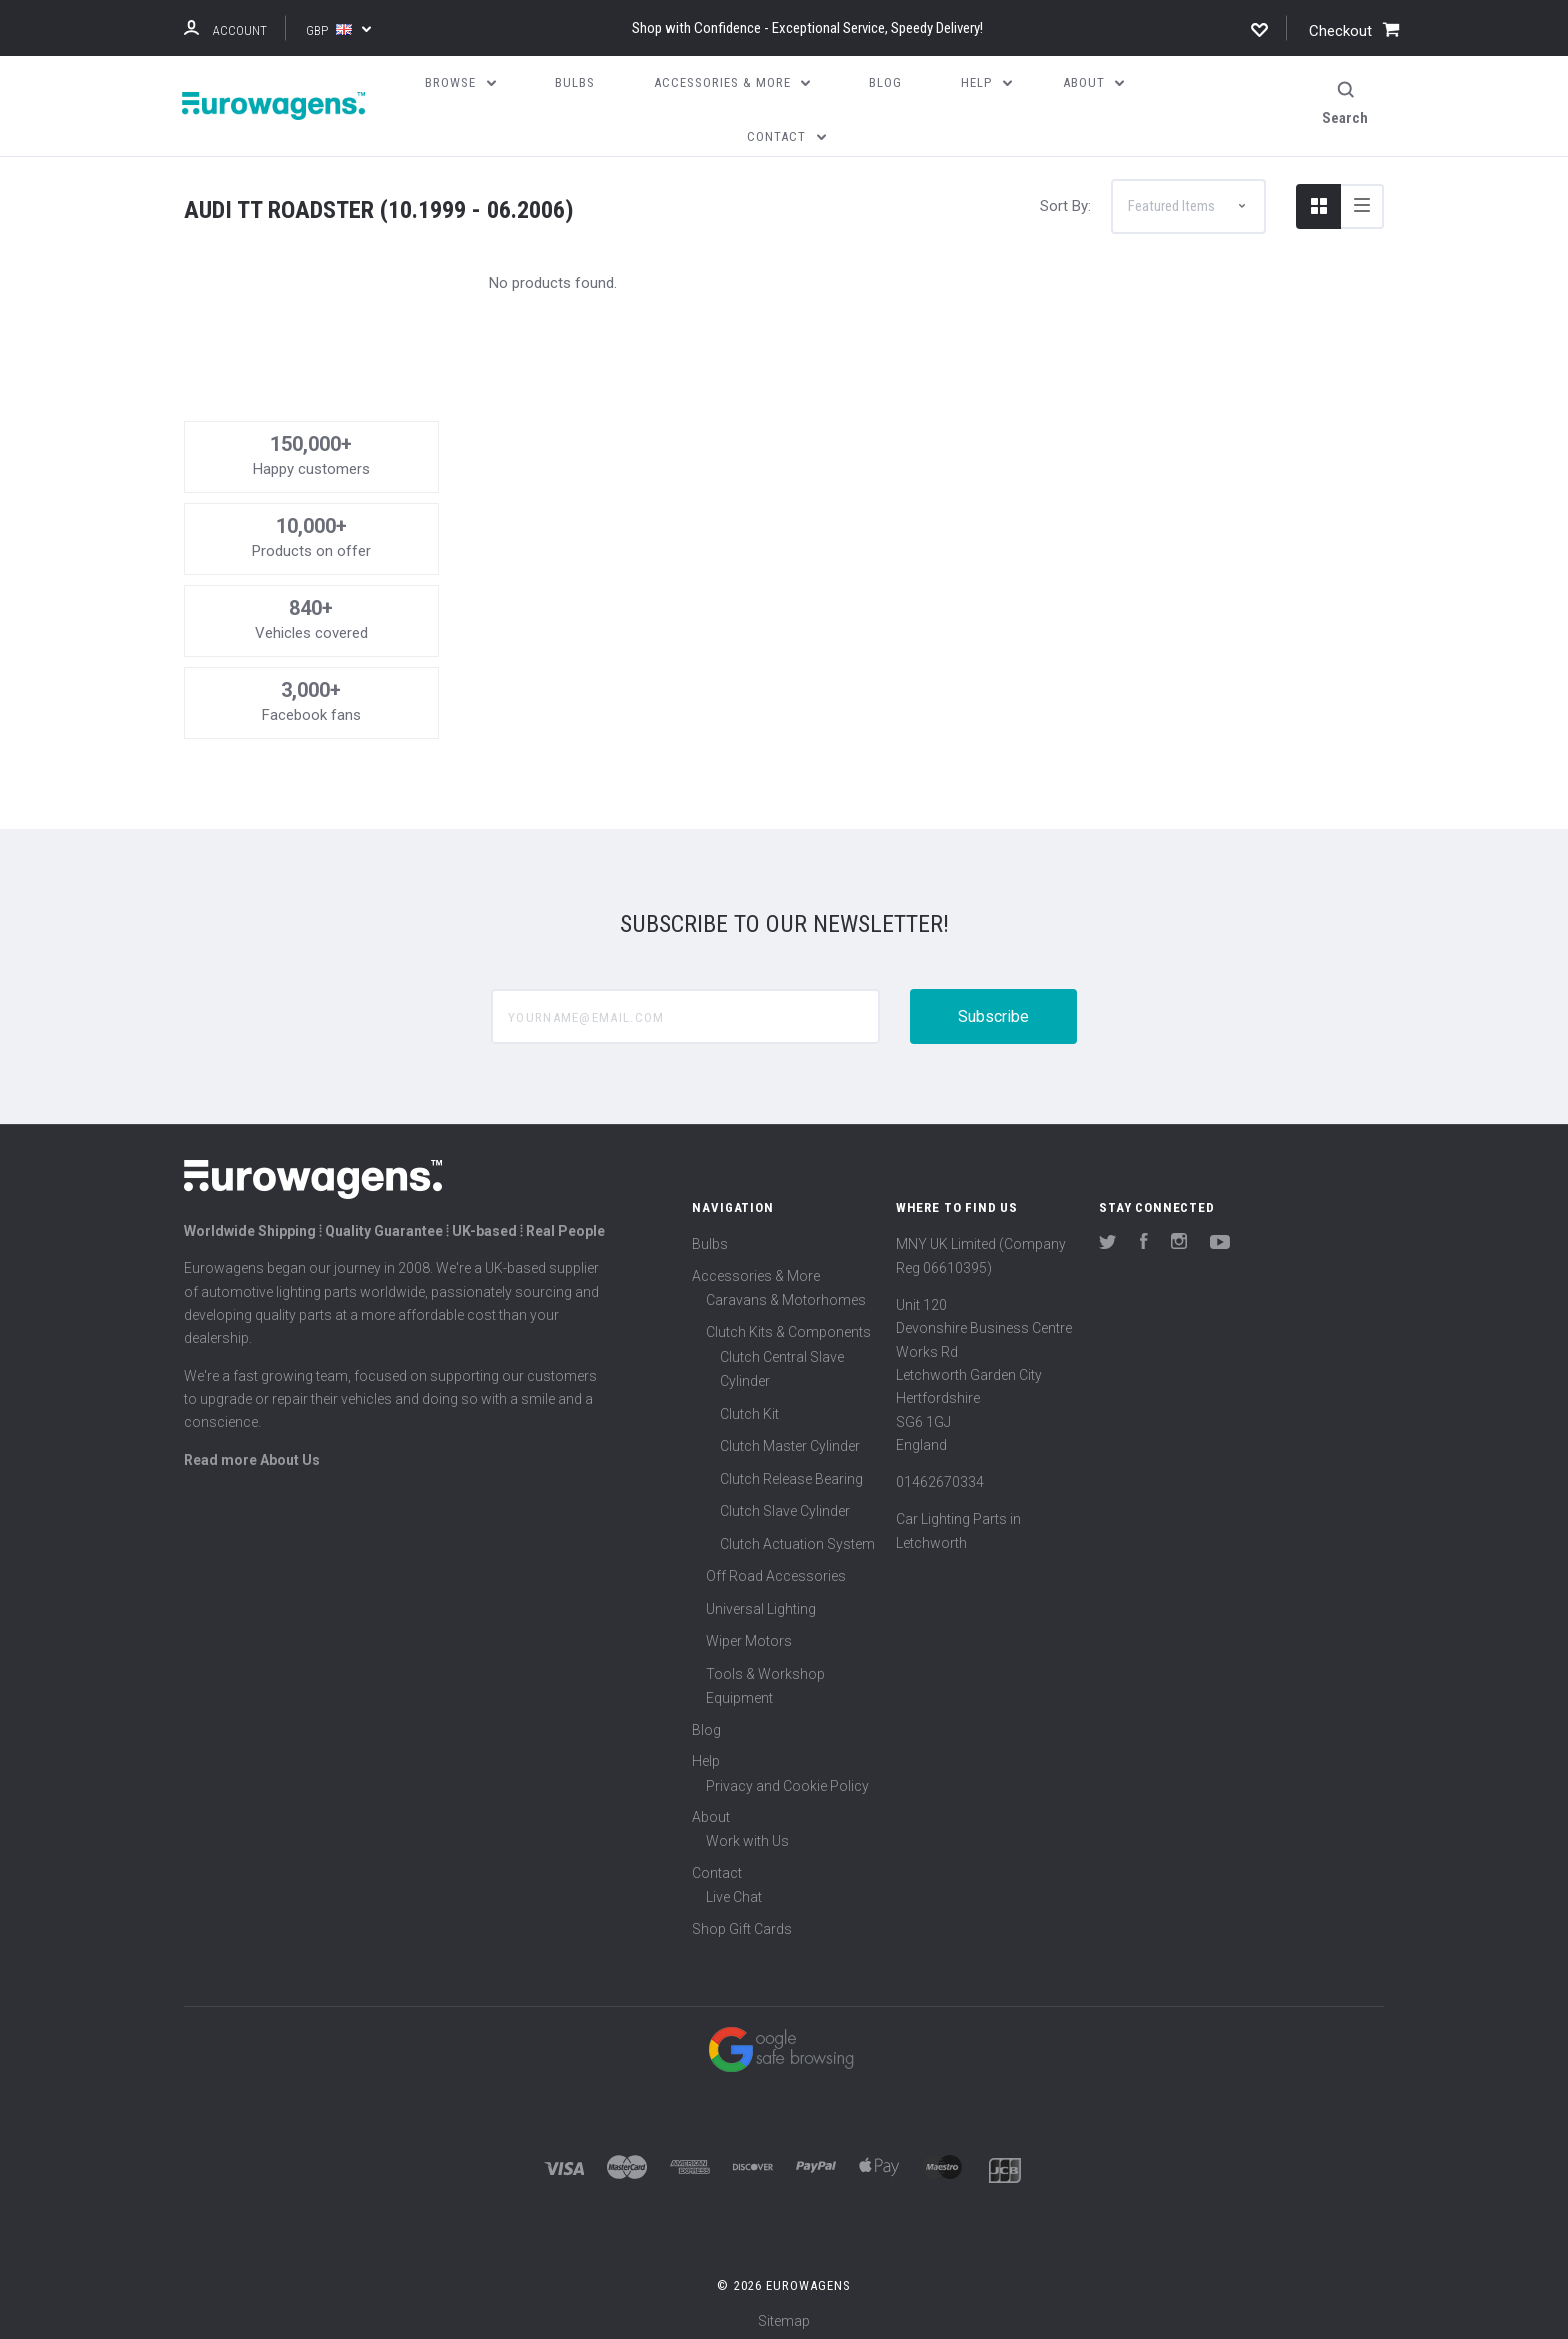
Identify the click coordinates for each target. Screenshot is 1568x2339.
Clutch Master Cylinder (790, 1438)
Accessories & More (756, 1267)
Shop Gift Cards (742, 1920)
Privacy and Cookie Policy (787, 1777)
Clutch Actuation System (797, 1535)
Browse (460, 82)
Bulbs (710, 1236)
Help (706, 1753)
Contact (717, 1864)
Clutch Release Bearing (791, 1470)
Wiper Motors (749, 1633)
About (711, 1808)
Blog (706, 1721)
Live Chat (734, 1888)
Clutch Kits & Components (788, 1324)
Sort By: (1065, 197)
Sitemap (784, 2313)
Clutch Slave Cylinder (785, 1503)
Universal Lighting (761, 1600)
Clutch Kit (749, 1405)
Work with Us (747, 1833)
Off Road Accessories (776, 1568)
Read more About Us (252, 1451)
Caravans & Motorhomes (786, 1291)
